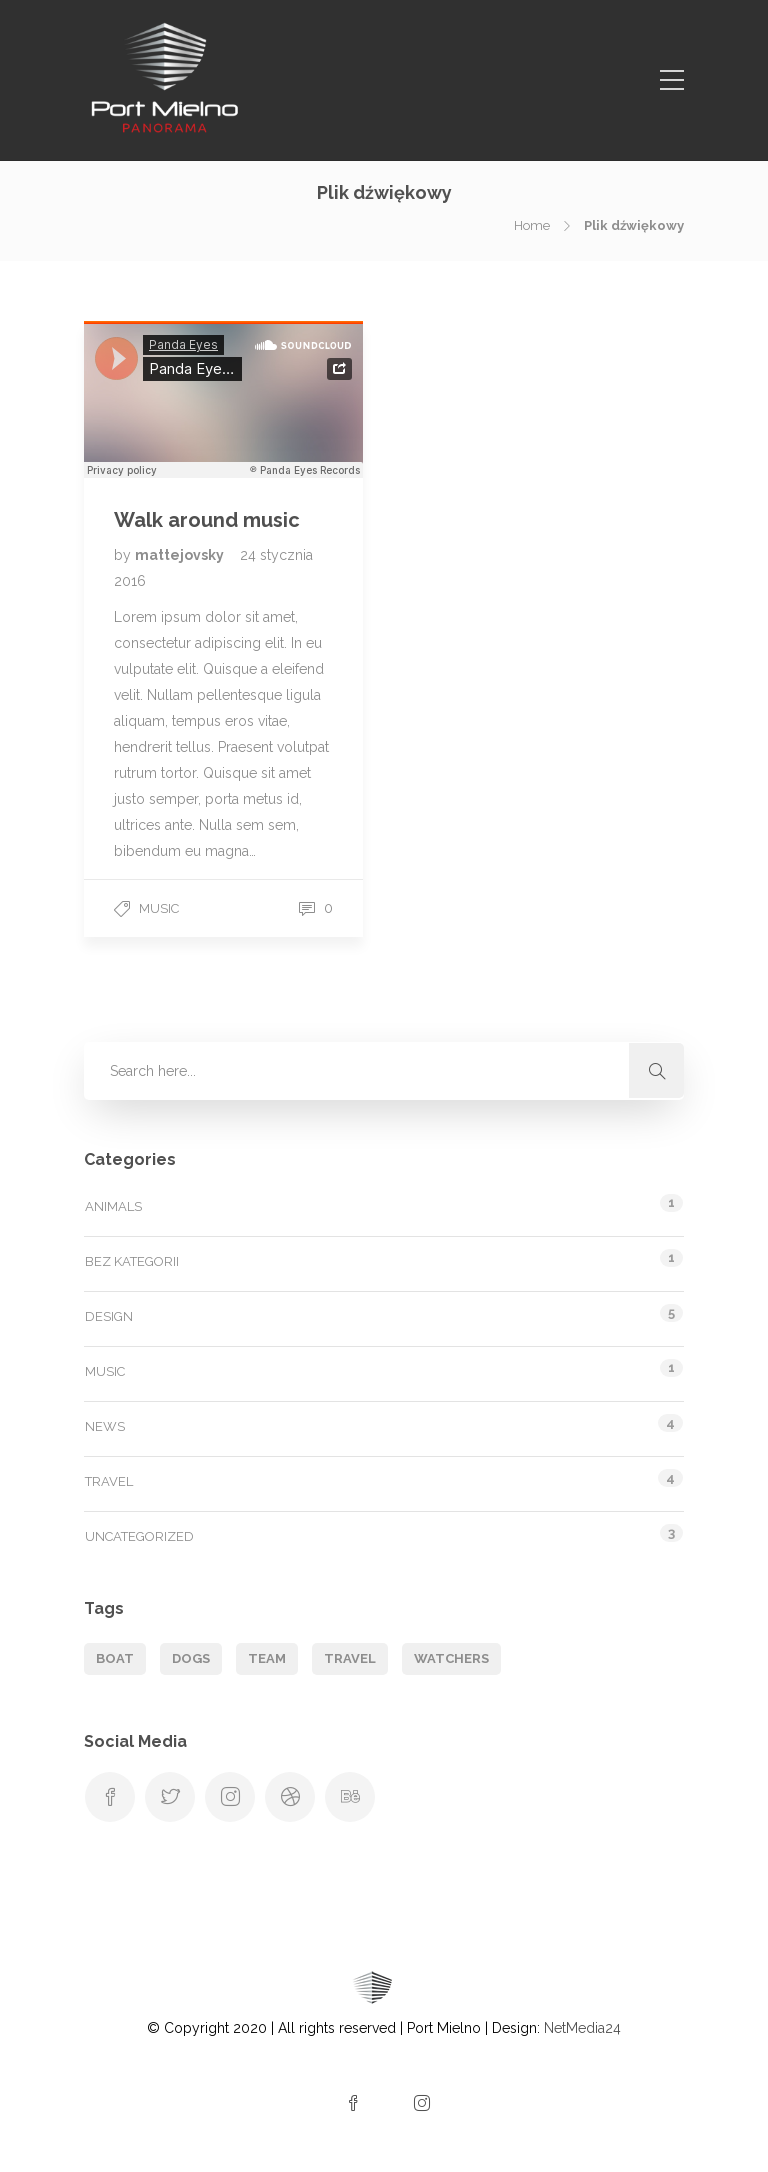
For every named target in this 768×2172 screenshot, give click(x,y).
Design (109, 1316)
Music (159, 908)
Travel (109, 1481)
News (105, 1426)
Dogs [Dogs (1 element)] (191, 1658)
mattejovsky (181, 555)
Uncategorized (139, 1536)
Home (532, 225)
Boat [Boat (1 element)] (115, 1658)
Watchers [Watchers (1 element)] (451, 1658)
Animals (113, 1206)
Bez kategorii (132, 1261)
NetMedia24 (582, 2028)
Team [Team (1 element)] (267, 1658)
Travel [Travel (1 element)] (350, 1658)
